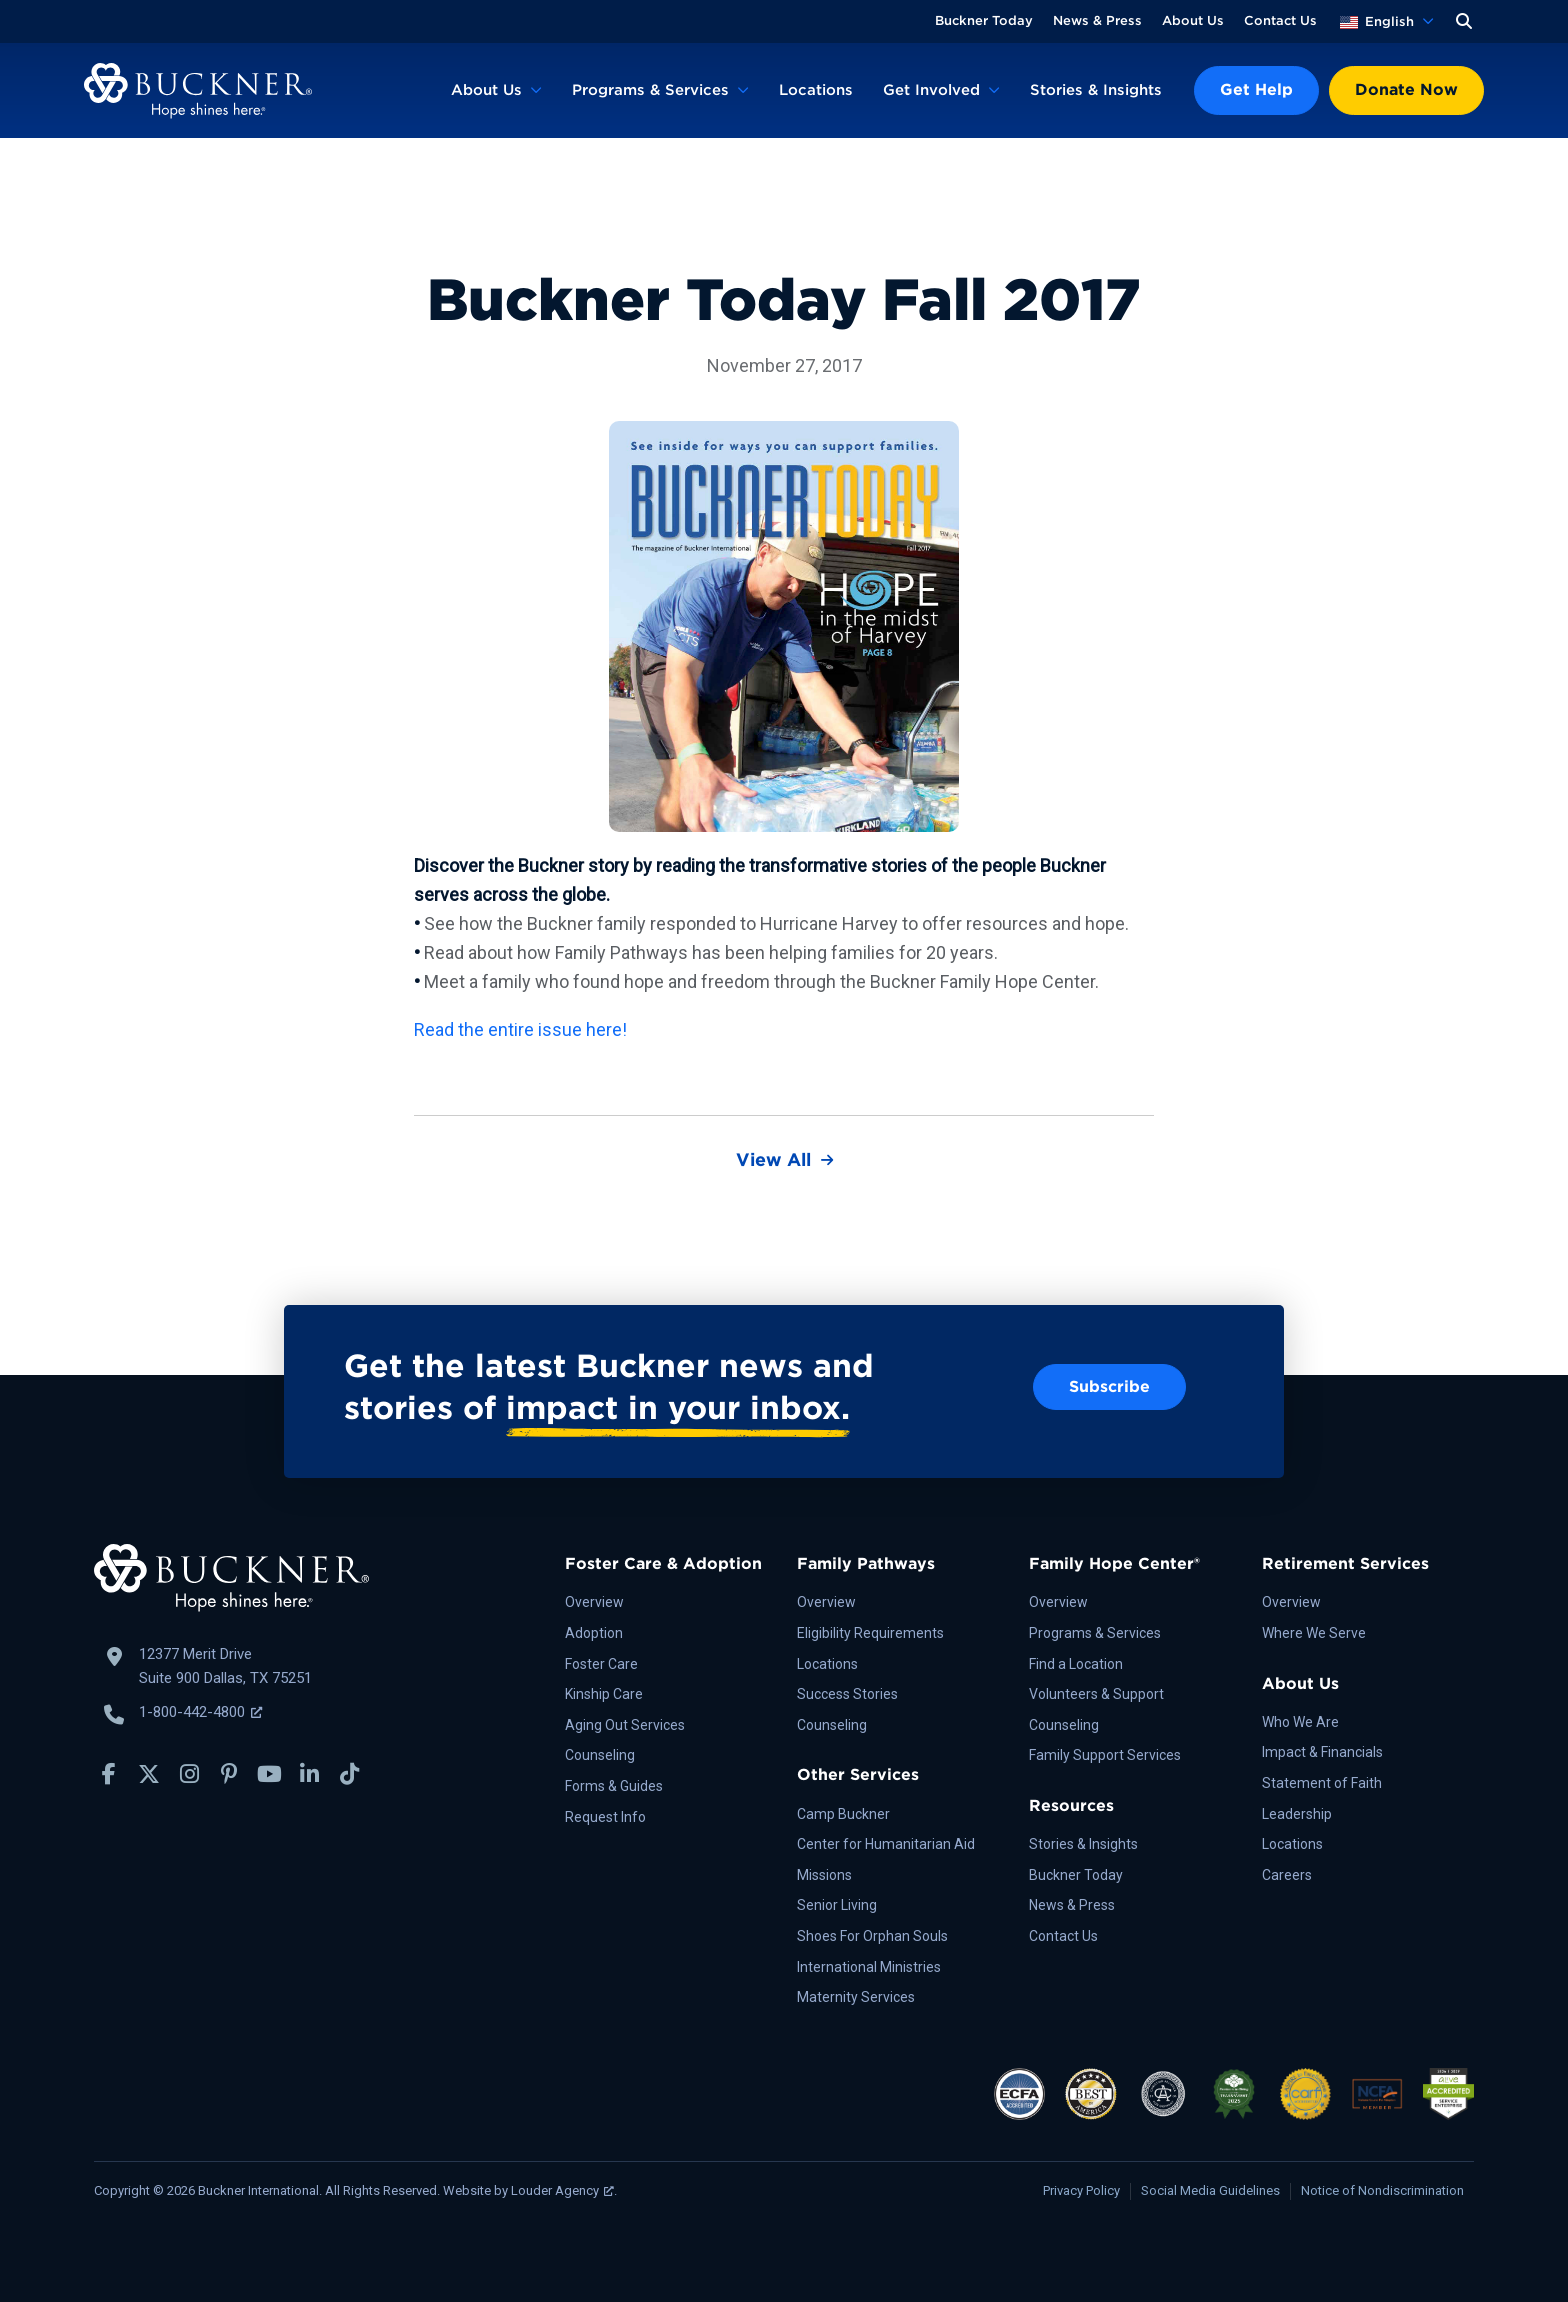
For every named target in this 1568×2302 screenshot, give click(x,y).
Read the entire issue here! (520, 1029)
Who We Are (1300, 1722)
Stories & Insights (1096, 90)
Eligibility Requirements (870, 1633)
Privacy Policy (1081, 2190)
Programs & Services (650, 90)
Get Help (1256, 89)
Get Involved (931, 90)
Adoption (594, 1633)
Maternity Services (856, 1997)
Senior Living (837, 1905)
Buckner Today (984, 20)
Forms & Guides (614, 1786)
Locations (816, 90)
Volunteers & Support (1096, 1694)
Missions (824, 1875)
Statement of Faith (1322, 1783)
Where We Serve (1314, 1633)
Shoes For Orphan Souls (872, 1936)
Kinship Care (604, 1694)
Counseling (600, 1755)
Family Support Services (1105, 1755)
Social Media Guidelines (1210, 2190)
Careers (1287, 1875)
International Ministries (869, 1967)
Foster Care (601, 1664)
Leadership (1297, 1814)
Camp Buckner (843, 1814)
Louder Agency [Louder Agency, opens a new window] (562, 2190)
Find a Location (1076, 1664)
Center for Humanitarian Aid (886, 1844)
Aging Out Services (625, 1725)
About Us (1193, 20)
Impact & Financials (1322, 1752)
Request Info (605, 1817)
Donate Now (1406, 89)
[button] (1464, 21)
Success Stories (847, 1694)
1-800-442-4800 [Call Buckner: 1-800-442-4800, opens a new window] (200, 1712)
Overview (594, 1602)
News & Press (1097, 20)
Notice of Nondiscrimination (1382, 2190)
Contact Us (1280, 20)
